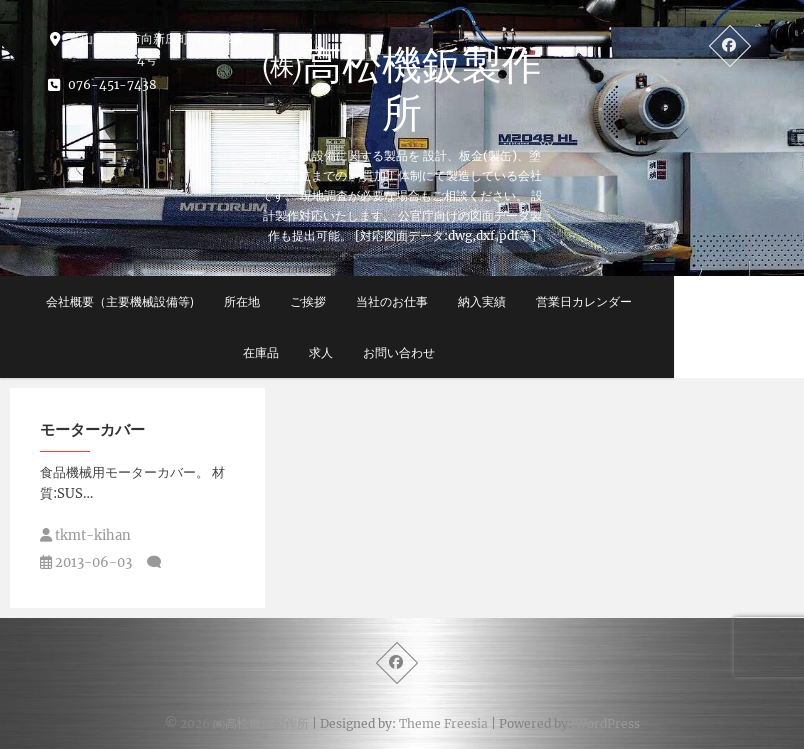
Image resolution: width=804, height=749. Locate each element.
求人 (369, 352)
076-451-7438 (102, 84)
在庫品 (309, 352)
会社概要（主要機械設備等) (168, 301)
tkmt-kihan (85, 535)
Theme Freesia (443, 723)
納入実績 (530, 301)
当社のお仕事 (440, 301)
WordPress (607, 723)
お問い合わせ (447, 352)
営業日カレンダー (632, 301)
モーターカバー (92, 429)
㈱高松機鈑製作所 (402, 88)
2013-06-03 (86, 562)
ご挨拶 (356, 301)
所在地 (290, 301)
